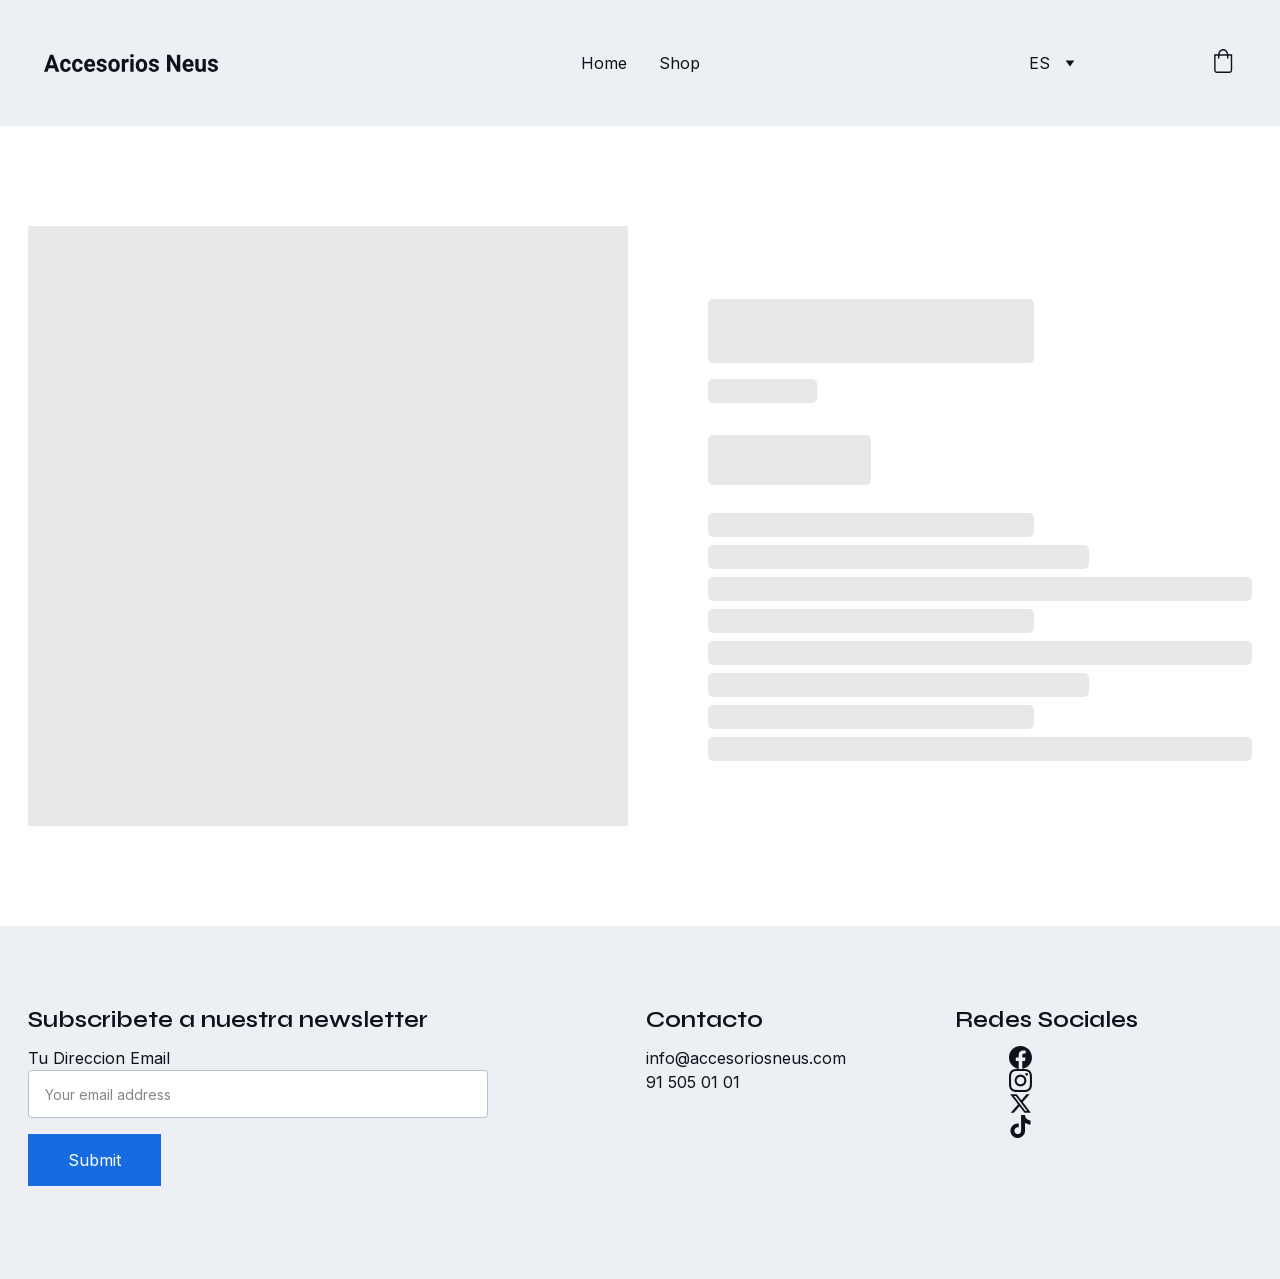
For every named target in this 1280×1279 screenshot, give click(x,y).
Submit (94, 1160)
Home (604, 63)
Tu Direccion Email (99, 1058)
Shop (679, 63)
